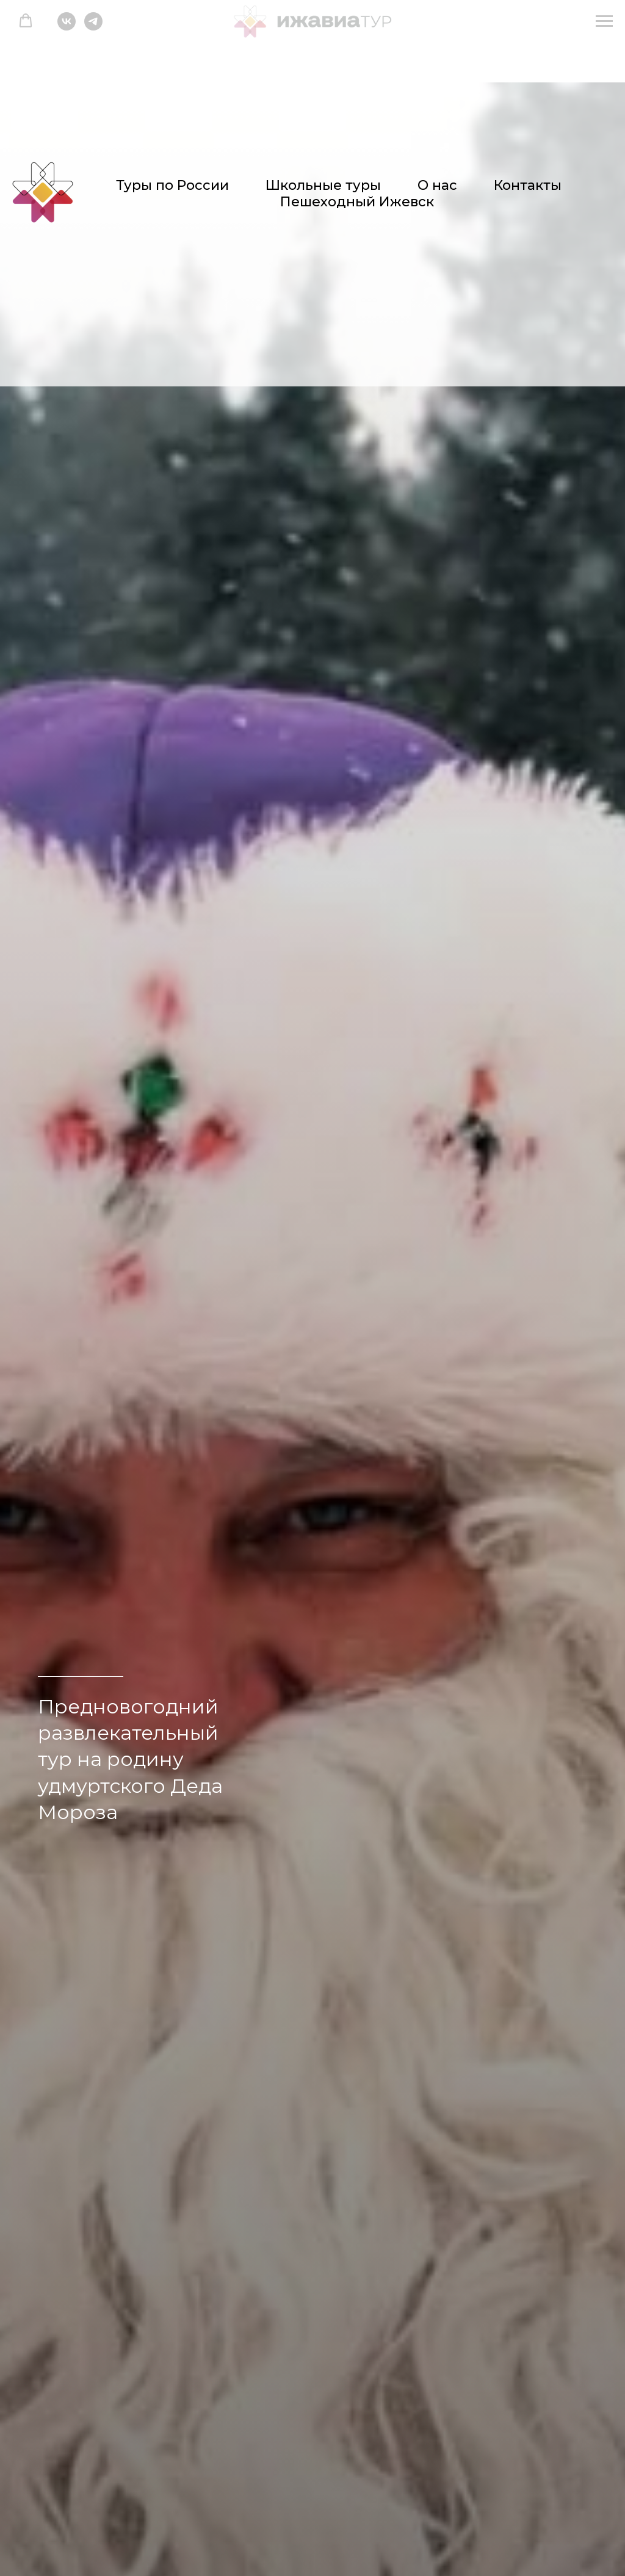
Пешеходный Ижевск (357, 202)
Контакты (528, 185)
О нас (437, 185)
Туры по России (172, 185)
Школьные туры (323, 185)
